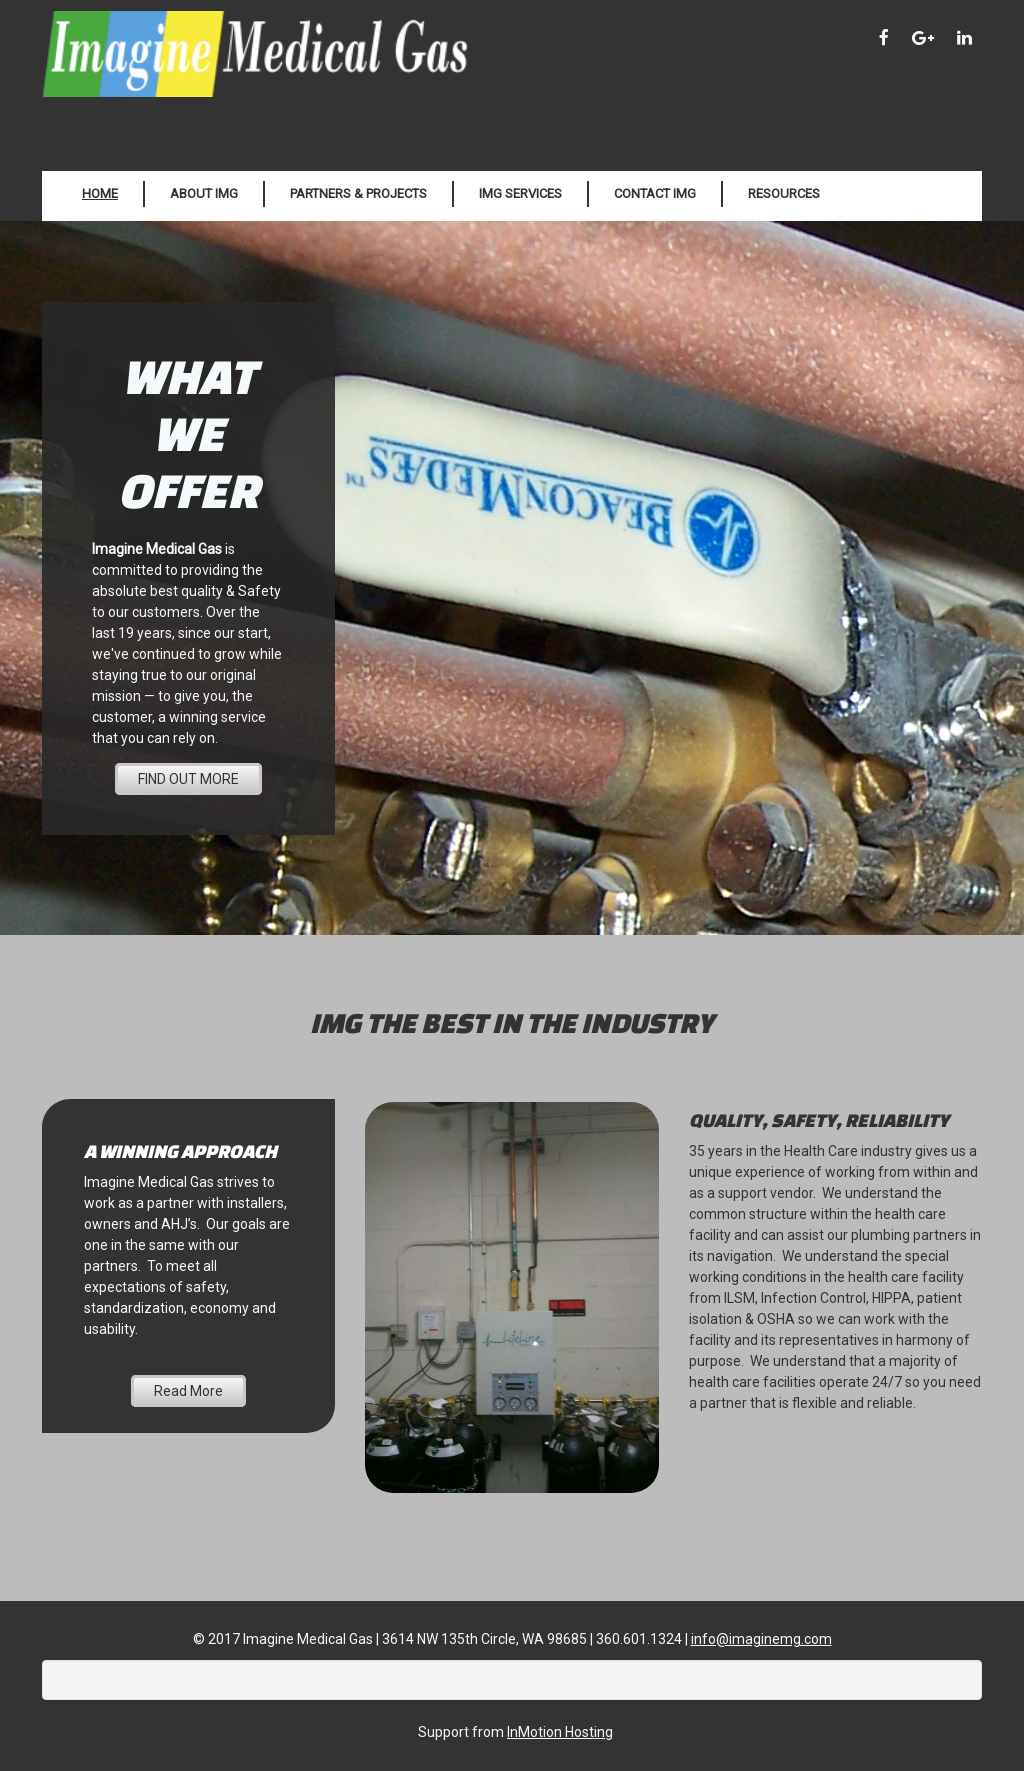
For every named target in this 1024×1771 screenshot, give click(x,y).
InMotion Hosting (560, 1732)
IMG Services (520, 193)
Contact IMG (655, 193)
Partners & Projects (358, 193)
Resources (784, 193)
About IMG (204, 193)
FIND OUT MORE (188, 779)
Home (100, 193)
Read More (188, 1391)
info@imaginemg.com (761, 1639)
